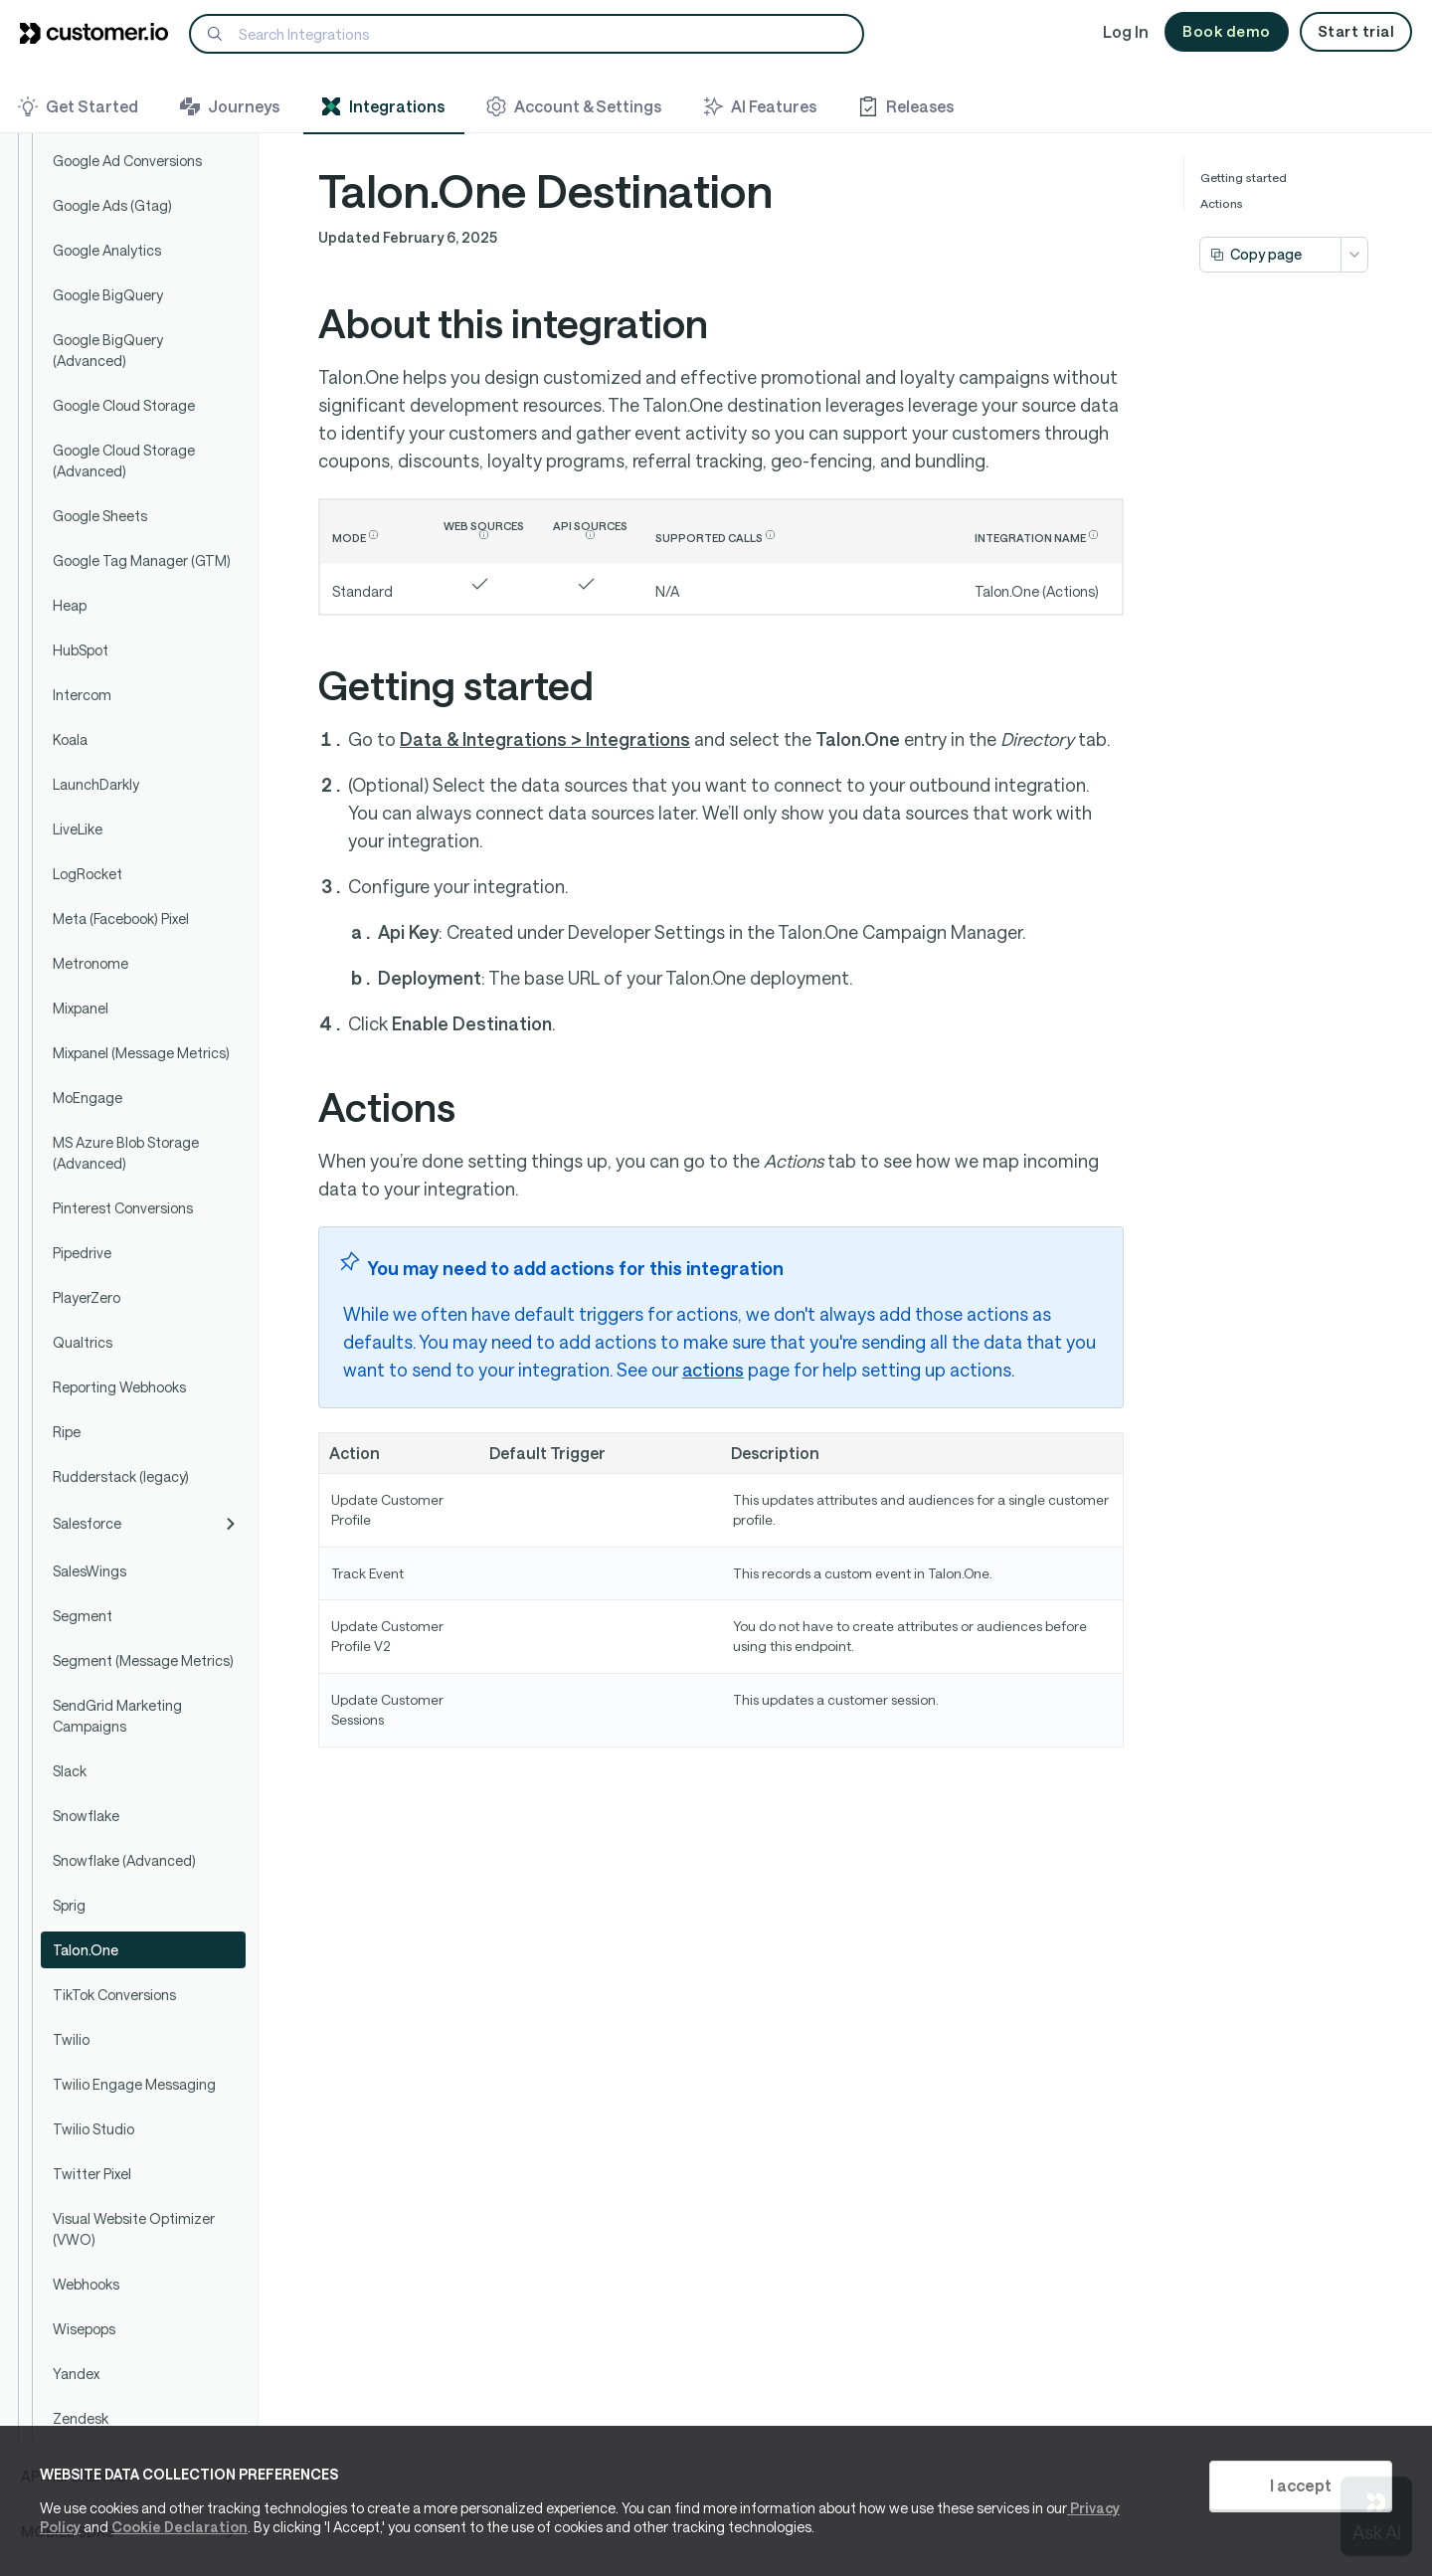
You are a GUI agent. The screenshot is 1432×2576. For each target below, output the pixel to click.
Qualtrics (82, 1342)
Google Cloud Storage (124, 405)
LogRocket (87, 873)
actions (713, 1369)
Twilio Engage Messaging (134, 2084)
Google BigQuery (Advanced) (108, 350)
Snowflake (86, 1815)
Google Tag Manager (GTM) (142, 560)
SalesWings (89, 1571)
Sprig (69, 1905)
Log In (1126, 31)
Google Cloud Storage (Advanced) (124, 460)
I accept (1301, 2485)
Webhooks (86, 2284)
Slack (70, 1770)
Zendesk (80, 2418)
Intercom (82, 694)
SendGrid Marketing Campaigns (117, 1716)
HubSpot (80, 650)
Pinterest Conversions (123, 1207)
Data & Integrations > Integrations (545, 739)
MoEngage (87, 1097)
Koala (70, 739)
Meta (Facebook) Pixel (121, 918)
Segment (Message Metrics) (143, 1660)
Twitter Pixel (92, 2173)
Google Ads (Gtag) (112, 205)
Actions (1221, 203)
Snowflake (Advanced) (124, 1860)
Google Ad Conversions (127, 160)
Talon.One (85, 1949)
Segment (82, 1615)
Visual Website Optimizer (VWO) (134, 2229)
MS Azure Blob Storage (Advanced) (126, 1153)
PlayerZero (86, 1297)
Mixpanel (80, 1008)
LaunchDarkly (96, 784)
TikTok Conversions (114, 1994)
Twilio (71, 2039)
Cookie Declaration (179, 2526)
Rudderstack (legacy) (121, 1476)
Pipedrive (82, 1252)
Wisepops (84, 2328)
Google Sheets (100, 515)
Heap (70, 605)
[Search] (526, 34)
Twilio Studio (93, 2128)
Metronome (90, 963)
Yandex (76, 2373)
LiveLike (77, 829)
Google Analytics (107, 250)
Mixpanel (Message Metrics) (141, 1052)
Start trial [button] (1356, 31)
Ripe (67, 1431)
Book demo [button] (1226, 31)
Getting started (1243, 177)
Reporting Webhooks (119, 1387)
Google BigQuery (108, 294)
